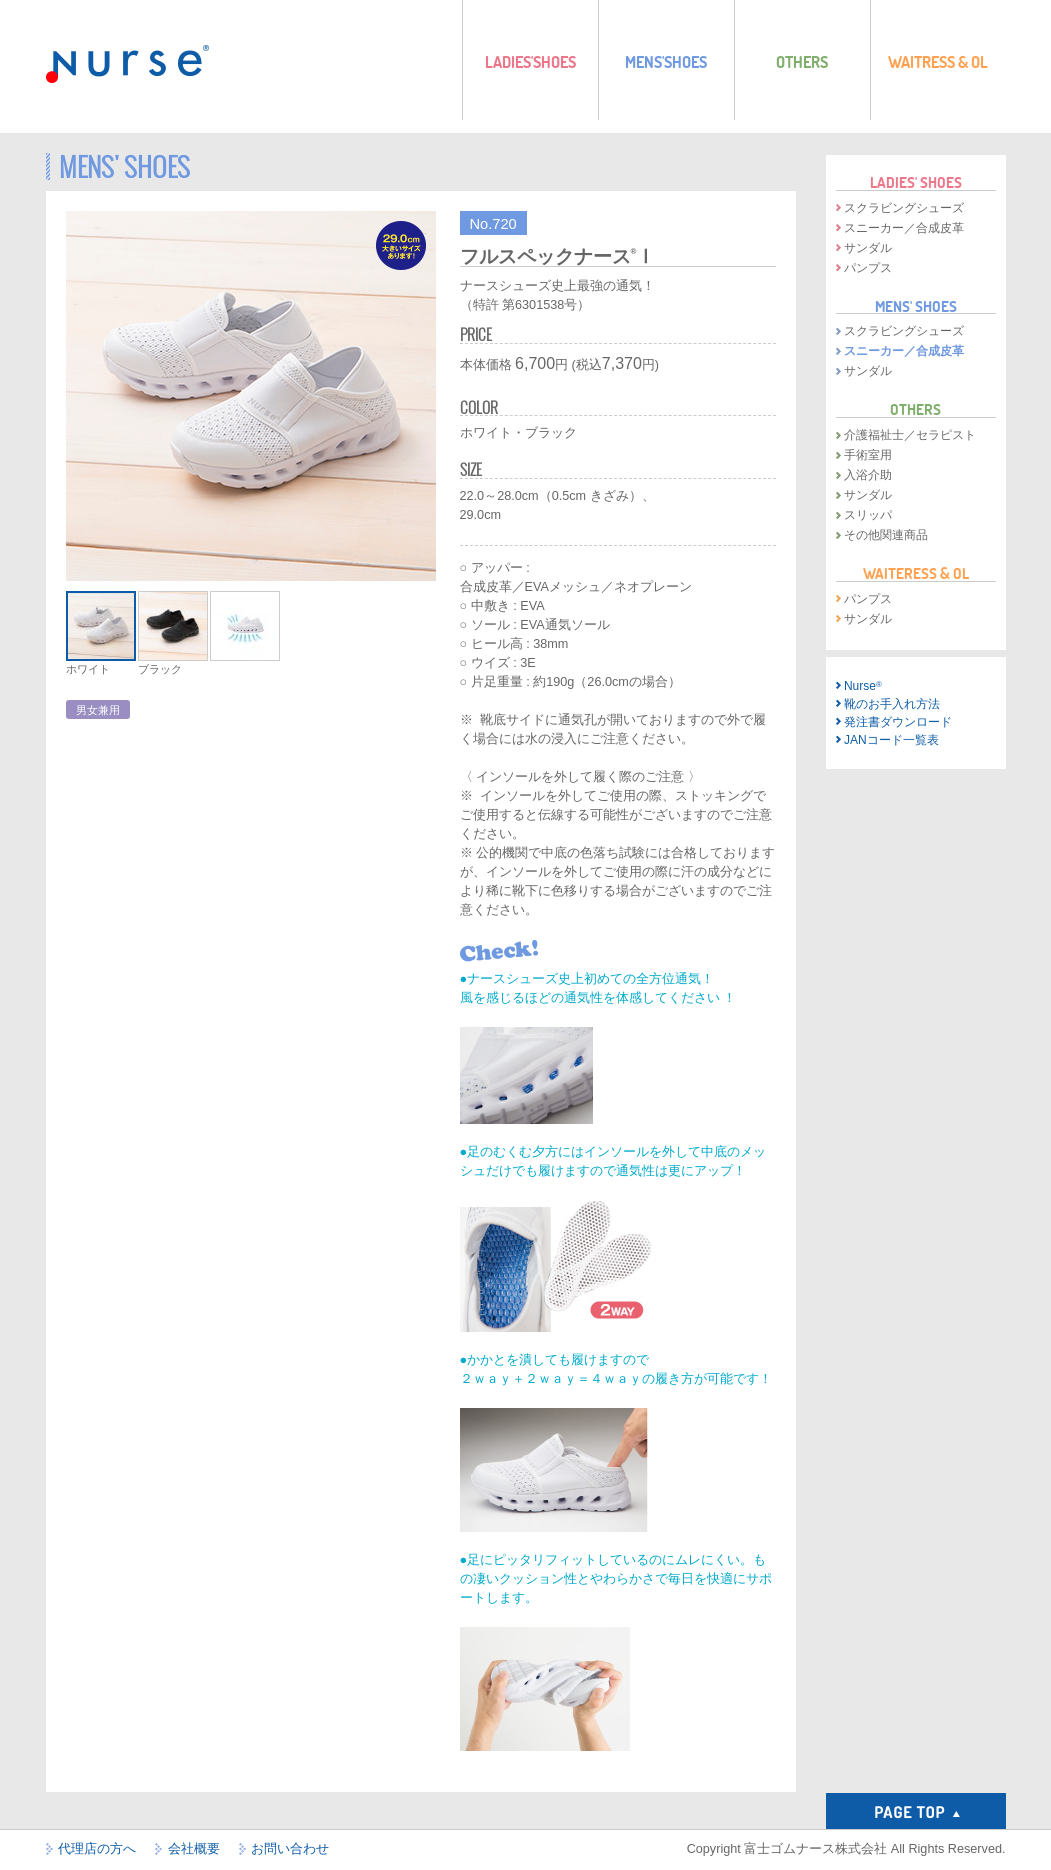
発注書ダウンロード (898, 722)
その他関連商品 (886, 535)
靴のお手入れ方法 (892, 704)
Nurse (863, 686)
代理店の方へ (97, 1849)
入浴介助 (868, 475)
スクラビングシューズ (904, 208)
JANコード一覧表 (891, 740)
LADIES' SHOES (916, 182)
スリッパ (868, 515)
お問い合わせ (290, 1849)
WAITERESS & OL (916, 573)
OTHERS (915, 409)
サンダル (868, 248)
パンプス (868, 268)
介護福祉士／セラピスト (910, 435)
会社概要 (194, 1849)
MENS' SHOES (916, 306)
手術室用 (868, 455)
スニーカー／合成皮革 (904, 228)
